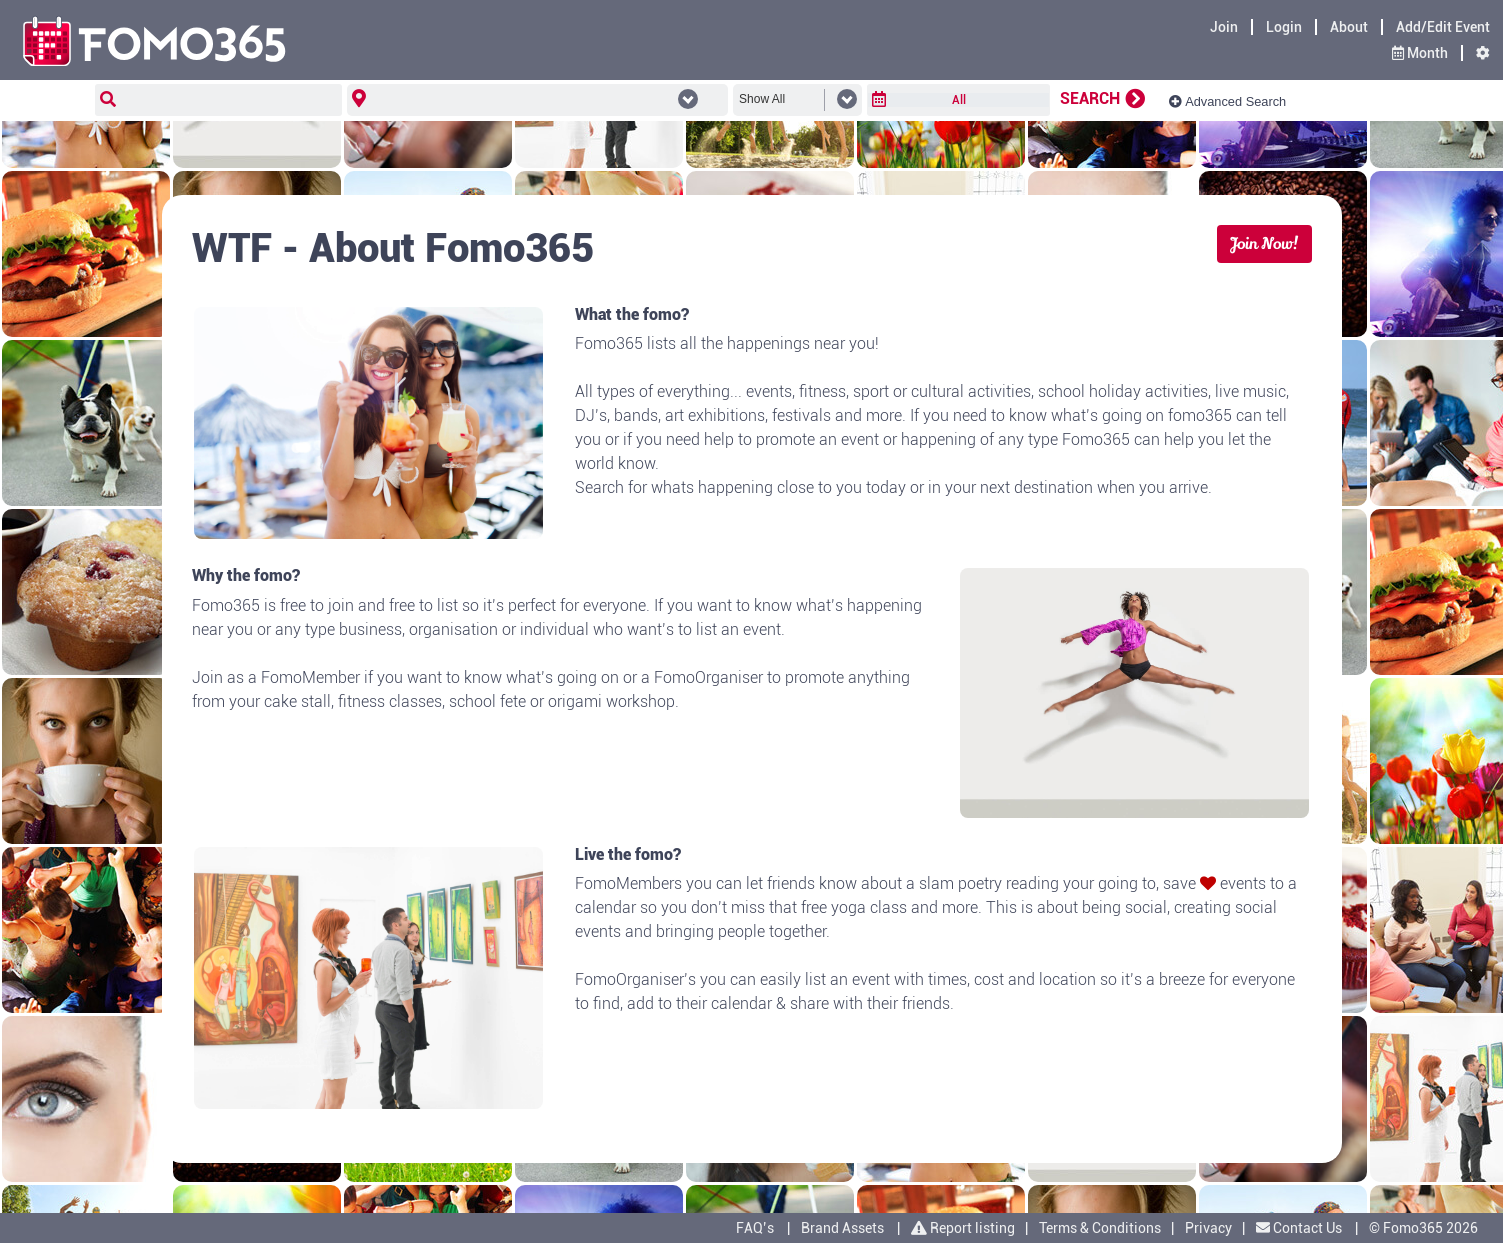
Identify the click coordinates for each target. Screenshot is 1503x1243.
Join (1224, 27)
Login (1284, 27)
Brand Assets (842, 1228)
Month (1420, 53)
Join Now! (1264, 244)
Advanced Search (1227, 101)
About (1349, 27)
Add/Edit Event (1443, 27)
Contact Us (1300, 1228)
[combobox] (533, 102)
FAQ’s (755, 1228)
